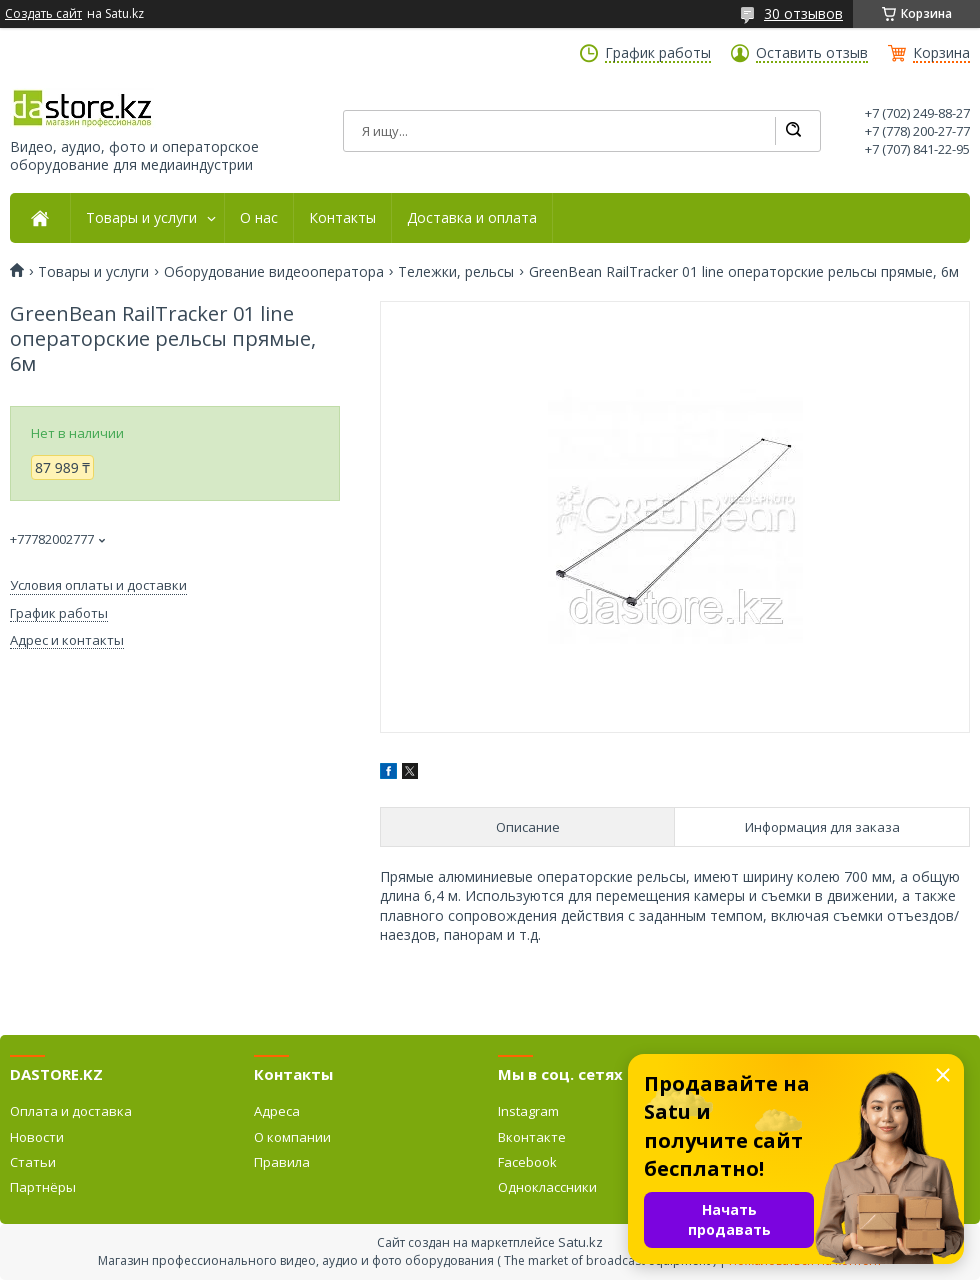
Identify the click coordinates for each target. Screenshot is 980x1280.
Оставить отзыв (812, 53)
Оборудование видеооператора (274, 272)
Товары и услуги (141, 218)
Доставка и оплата (472, 218)
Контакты (342, 218)
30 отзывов (803, 13)
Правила (282, 1162)
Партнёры (43, 1187)
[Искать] (793, 131)
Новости (37, 1137)
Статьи (33, 1162)
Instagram (528, 1111)
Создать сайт (43, 14)
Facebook (527, 1162)
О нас (259, 218)
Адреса (277, 1111)
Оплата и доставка (71, 1111)
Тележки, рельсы (456, 272)
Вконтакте (532, 1137)
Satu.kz (580, 1242)
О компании (292, 1137)
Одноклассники (547, 1187)
